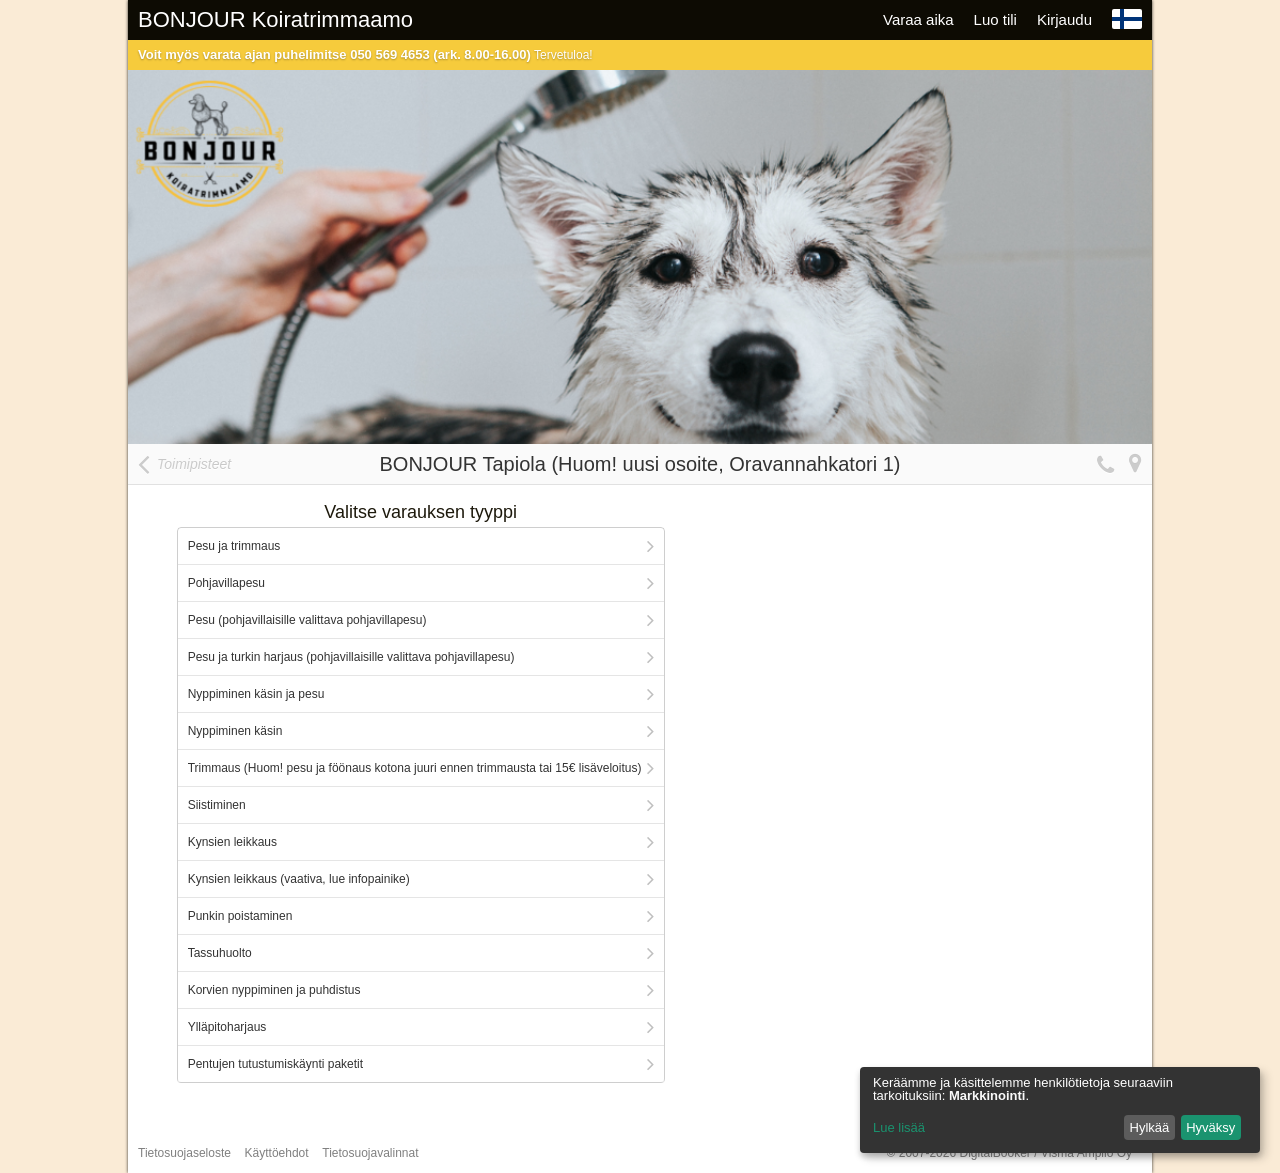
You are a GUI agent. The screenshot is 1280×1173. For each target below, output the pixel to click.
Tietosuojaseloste (184, 1153)
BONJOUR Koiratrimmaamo (275, 19)
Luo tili (995, 19)
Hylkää (1150, 1127)
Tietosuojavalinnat (370, 1153)
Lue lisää (899, 1127)
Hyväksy (1210, 1127)
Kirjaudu (1064, 19)
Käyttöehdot (277, 1153)
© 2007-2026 (1009, 1153)
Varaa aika (918, 19)
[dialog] (1060, 1110)
